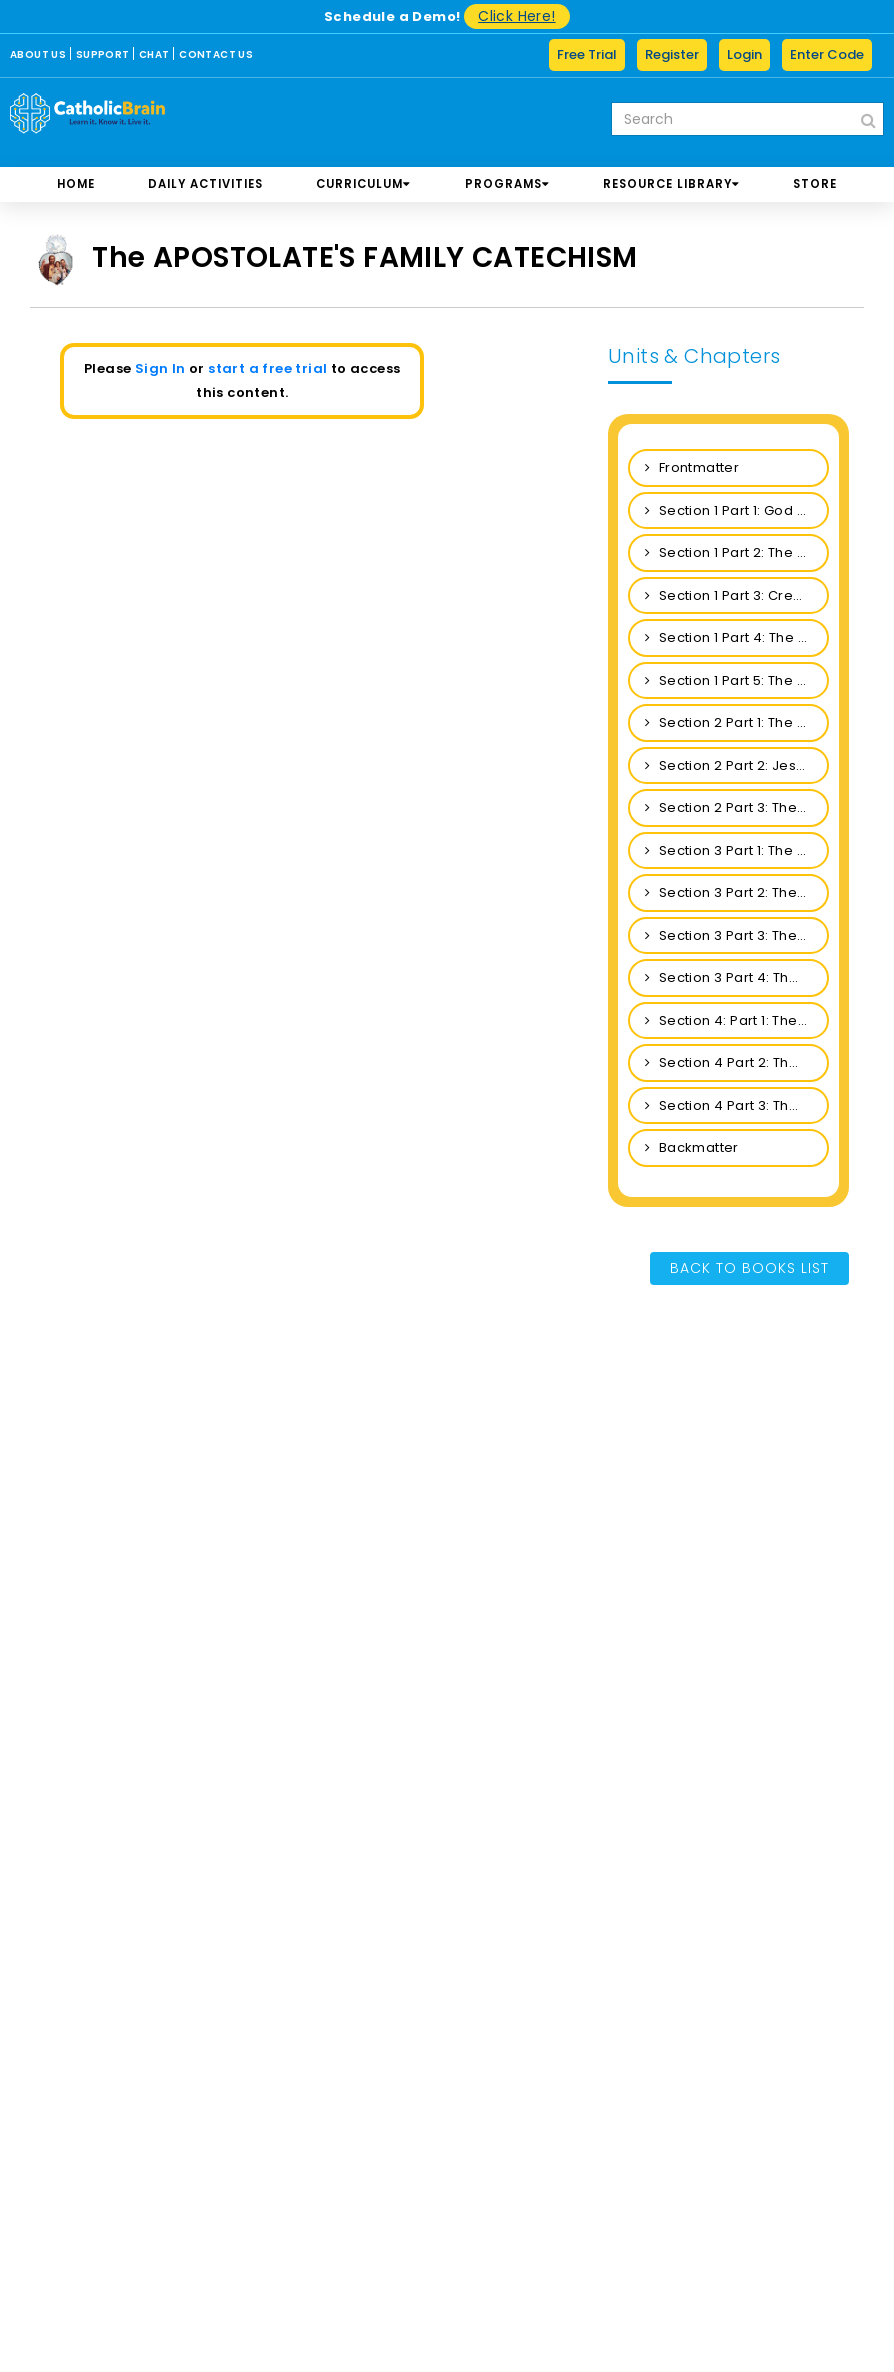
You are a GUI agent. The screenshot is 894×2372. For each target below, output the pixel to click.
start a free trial (267, 368)
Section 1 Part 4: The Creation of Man (737, 637)
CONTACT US (216, 54)
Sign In (160, 368)
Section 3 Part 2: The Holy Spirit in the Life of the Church (737, 892)
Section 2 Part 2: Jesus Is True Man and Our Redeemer (737, 765)
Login (744, 54)
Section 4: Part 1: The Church (737, 1020)
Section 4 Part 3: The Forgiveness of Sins (737, 1105)
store (815, 184)
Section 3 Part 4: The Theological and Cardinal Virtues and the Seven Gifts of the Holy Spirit (737, 977)
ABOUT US (38, 54)
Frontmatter (692, 467)
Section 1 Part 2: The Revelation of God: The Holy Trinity (737, 552)
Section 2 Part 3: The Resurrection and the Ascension (737, 807)
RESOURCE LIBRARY (671, 184)
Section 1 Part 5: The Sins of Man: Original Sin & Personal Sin (737, 680)
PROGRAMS (507, 184)
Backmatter (692, 1147)
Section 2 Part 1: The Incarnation (737, 722)
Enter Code (827, 54)
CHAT (154, 54)
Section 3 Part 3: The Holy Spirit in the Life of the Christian (737, 935)
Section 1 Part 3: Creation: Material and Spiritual (737, 595)
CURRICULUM (363, 184)
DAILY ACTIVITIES (205, 184)
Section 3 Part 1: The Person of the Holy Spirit (737, 850)
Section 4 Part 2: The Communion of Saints (737, 1062)
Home (76, 184)
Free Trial (587, 54)
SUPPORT (103, 54)
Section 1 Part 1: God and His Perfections (737, 510)
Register (672, 54)
